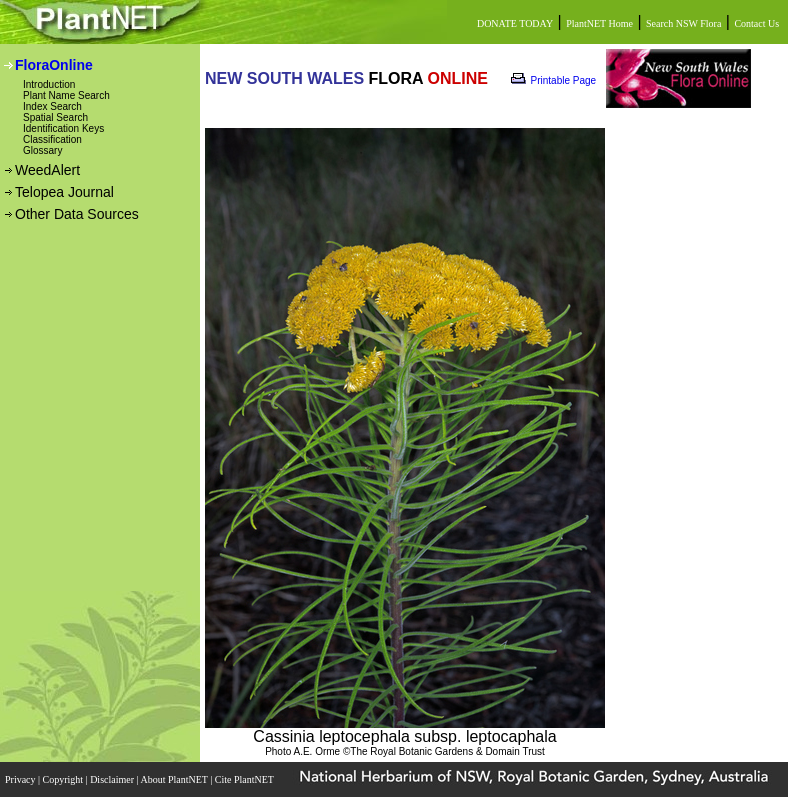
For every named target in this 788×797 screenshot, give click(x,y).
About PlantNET (175, 779)
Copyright (64, 779)
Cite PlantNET (245, 779)
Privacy (21, 779)
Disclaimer (113, 779)
